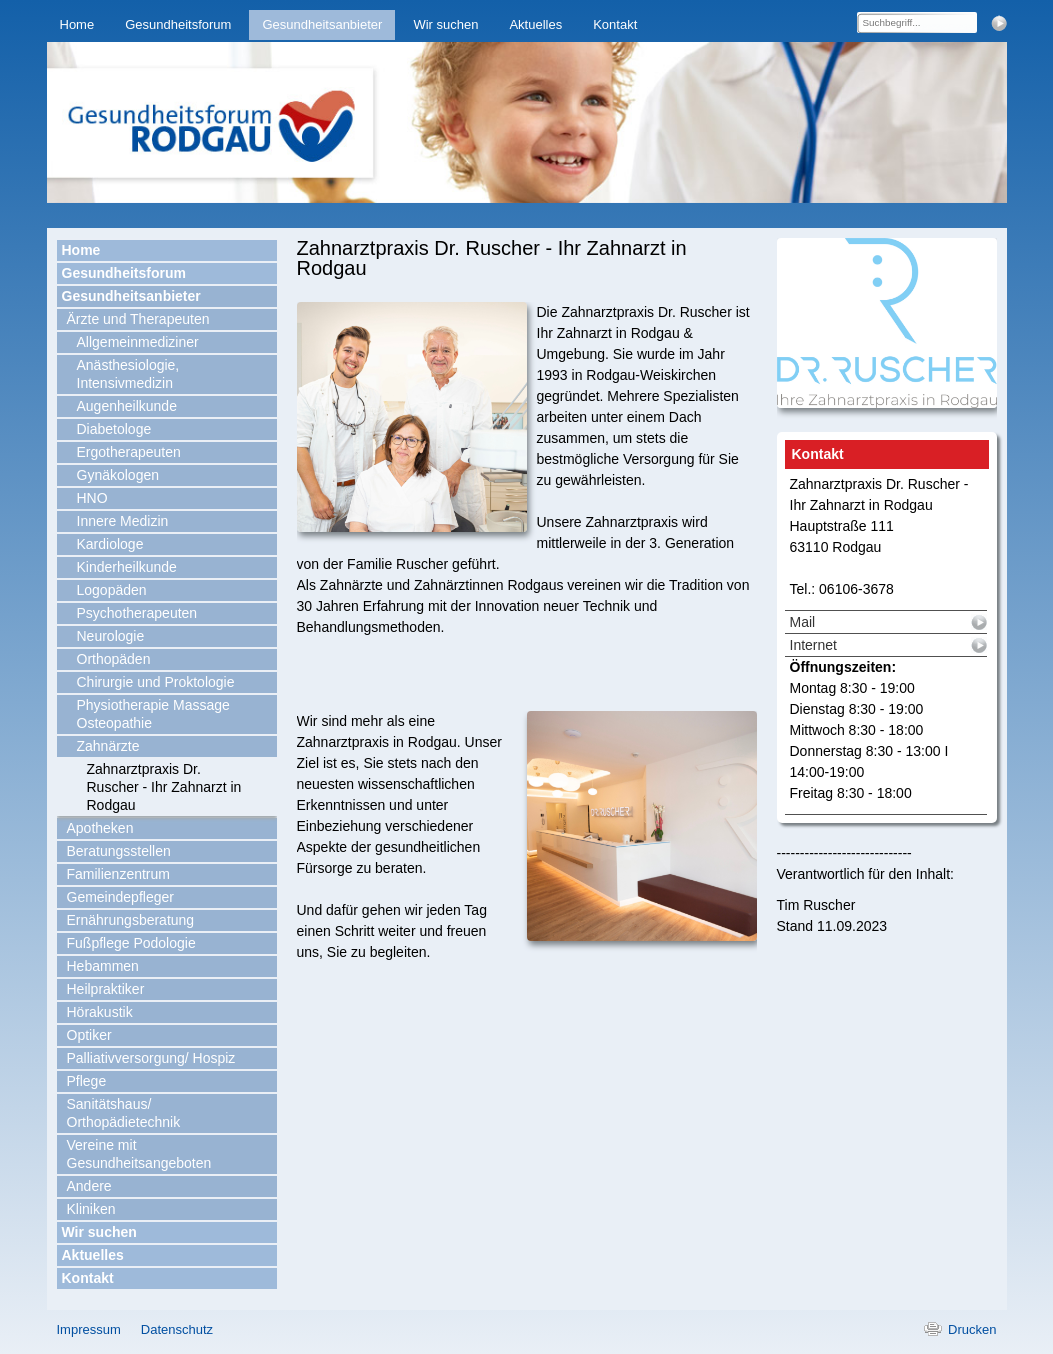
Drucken (972, 1329)
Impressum (89, 1329)
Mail (803, 622)
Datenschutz (177, 1329)
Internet (813, 645)
